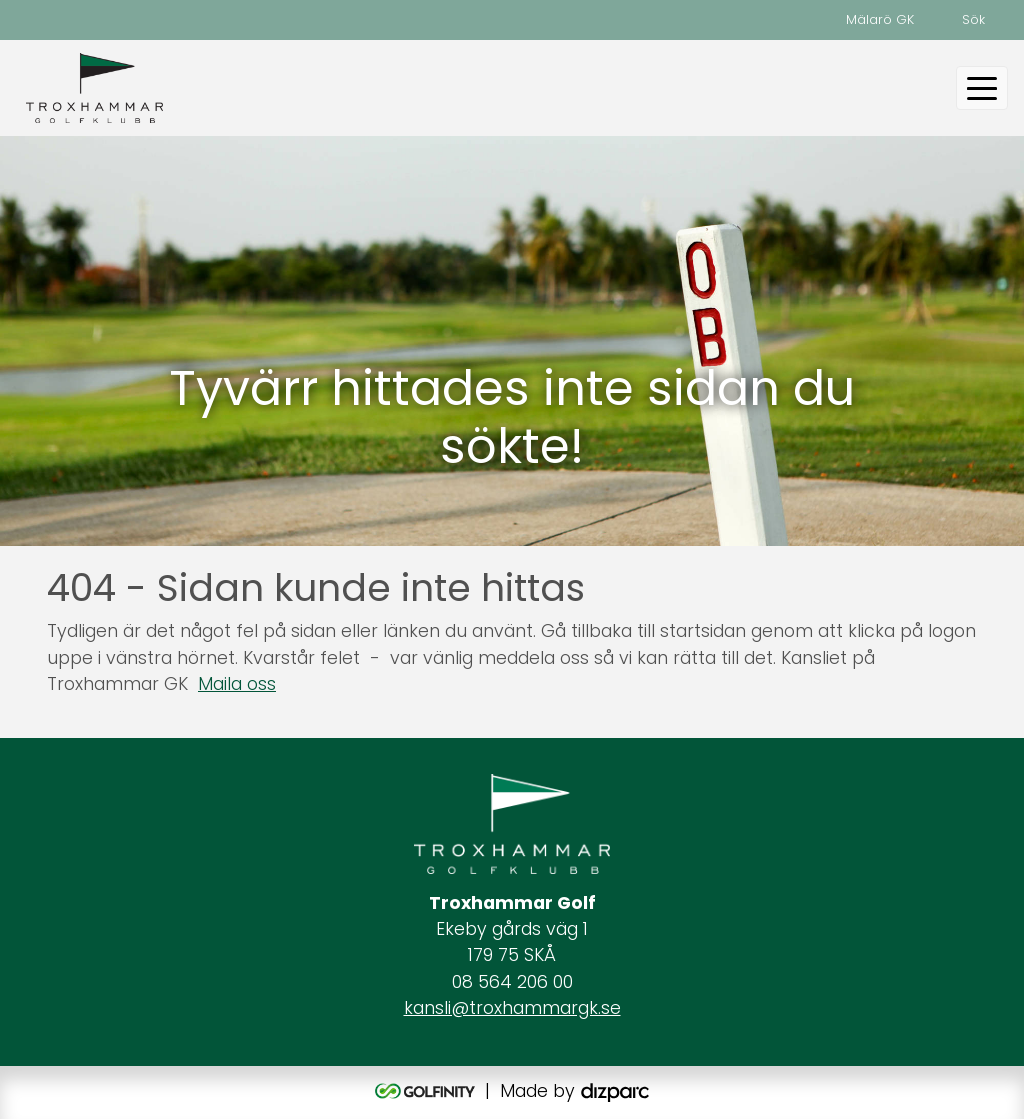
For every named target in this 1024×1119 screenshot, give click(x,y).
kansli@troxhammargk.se (512, 1008)
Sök (973, 19)
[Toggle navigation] (982, 88)
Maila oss (237, 684)
